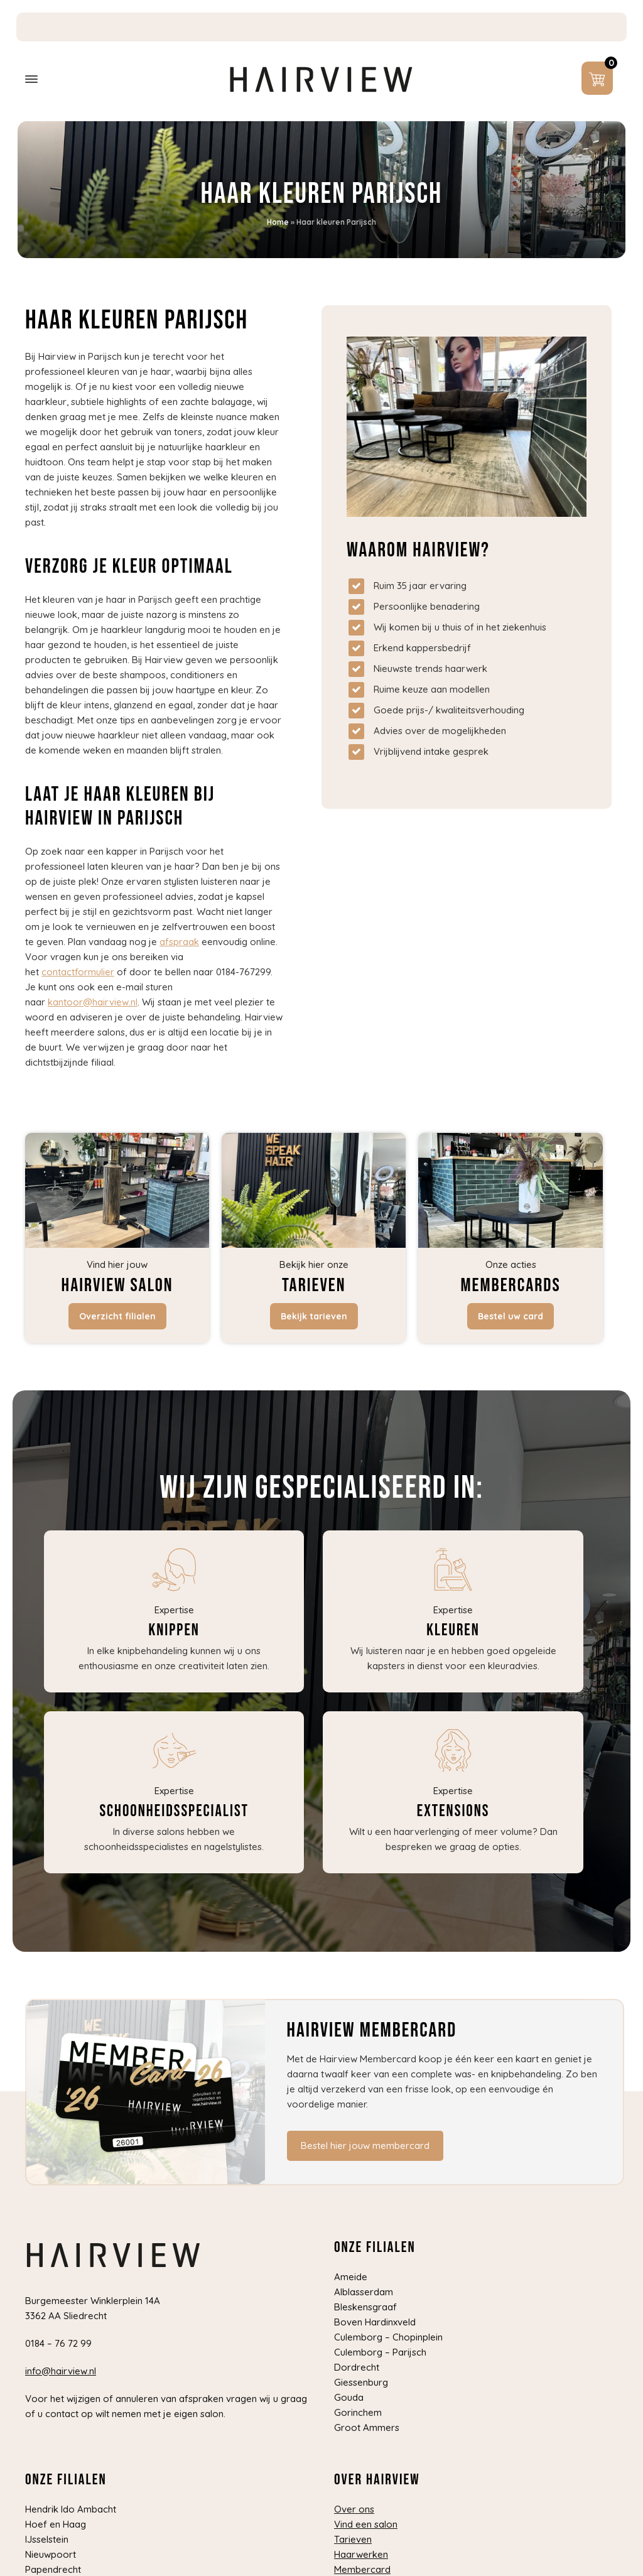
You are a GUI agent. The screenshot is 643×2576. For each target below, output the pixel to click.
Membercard (362, 2569)
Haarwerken (361, 2554)
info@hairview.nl (60, 2371)
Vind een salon (365, 2524)
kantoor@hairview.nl (93, 1002)
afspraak (179, 942)
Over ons (354, 2509)
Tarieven (353, 2539)
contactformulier (77, 972)
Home (278, 222)
